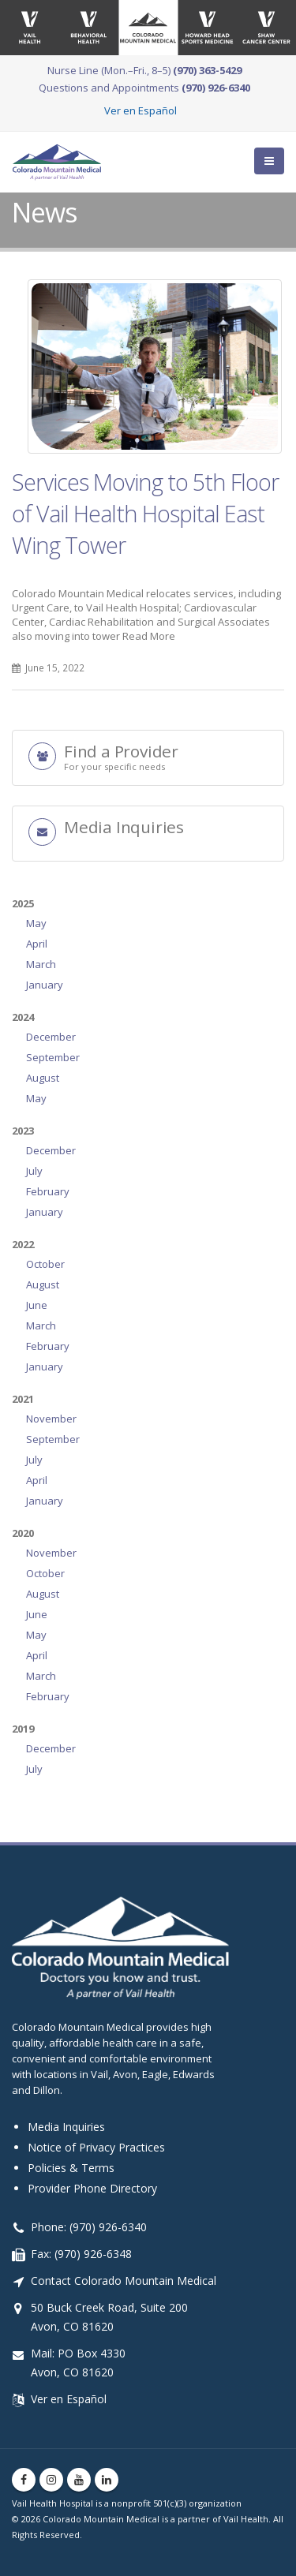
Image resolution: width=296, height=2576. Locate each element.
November (51, 1418)
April (36, 944)
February (47, 1191)
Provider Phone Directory (92, 2188)
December (51, 1037)
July (34, 1171)
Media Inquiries (66, 2126)
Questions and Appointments (144, 87)
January (44, 985)
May (36, 923)
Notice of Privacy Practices (96, 2147)
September (53, 1057)
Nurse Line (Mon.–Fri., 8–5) (144, 70)
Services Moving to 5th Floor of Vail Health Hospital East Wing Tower (145, 513)
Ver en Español (140, 110)
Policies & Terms (71, 2167)
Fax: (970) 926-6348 (81, 2253)
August (42, 1078)
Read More (148, 636)
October (45, 1264)
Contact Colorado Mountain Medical (123, 2280)
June (36, 1305)
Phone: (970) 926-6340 (89, 2226)
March (41, 964)
